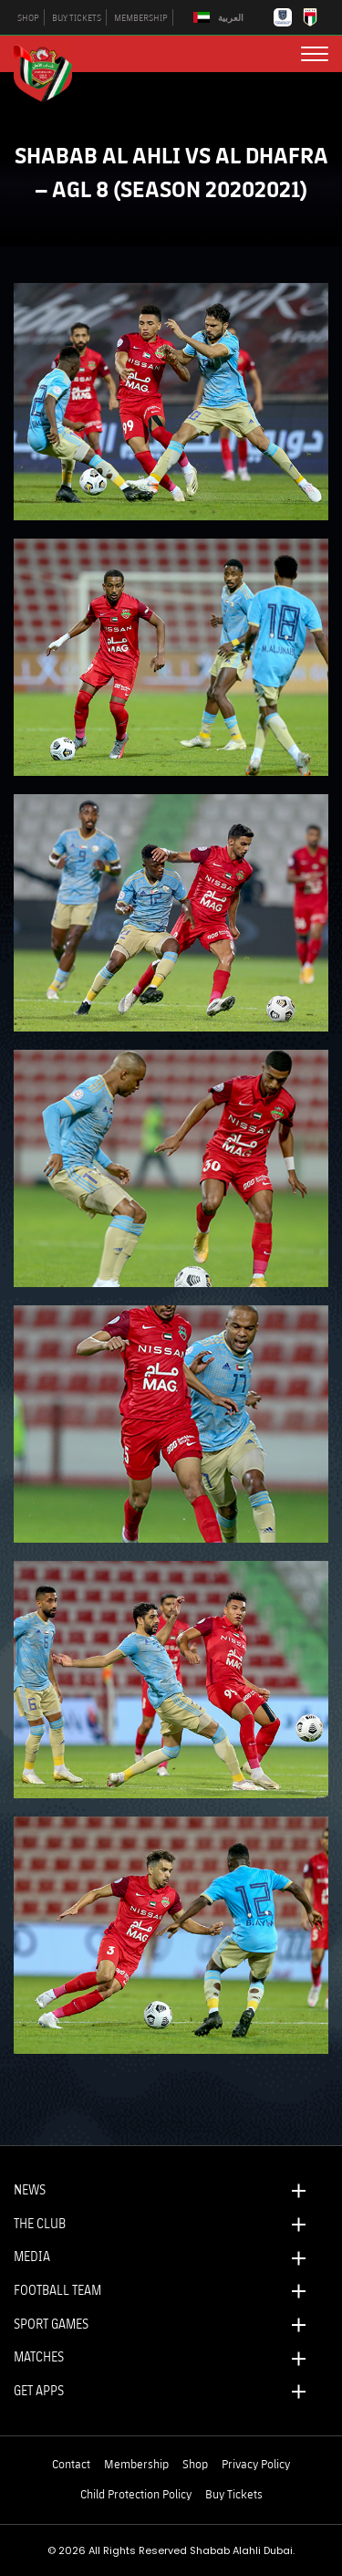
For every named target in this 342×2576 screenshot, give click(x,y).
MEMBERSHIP (141, 17)
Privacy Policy (256, 2463)
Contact (71, 2463)
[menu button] (314, 54)
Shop (195, 2463)
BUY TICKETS (76, 17)
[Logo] (50, 71)
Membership (136, 2463)
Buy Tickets (234, 2494)
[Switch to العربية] (220, 17)
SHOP (28, 17)
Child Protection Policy (136, 2494)
